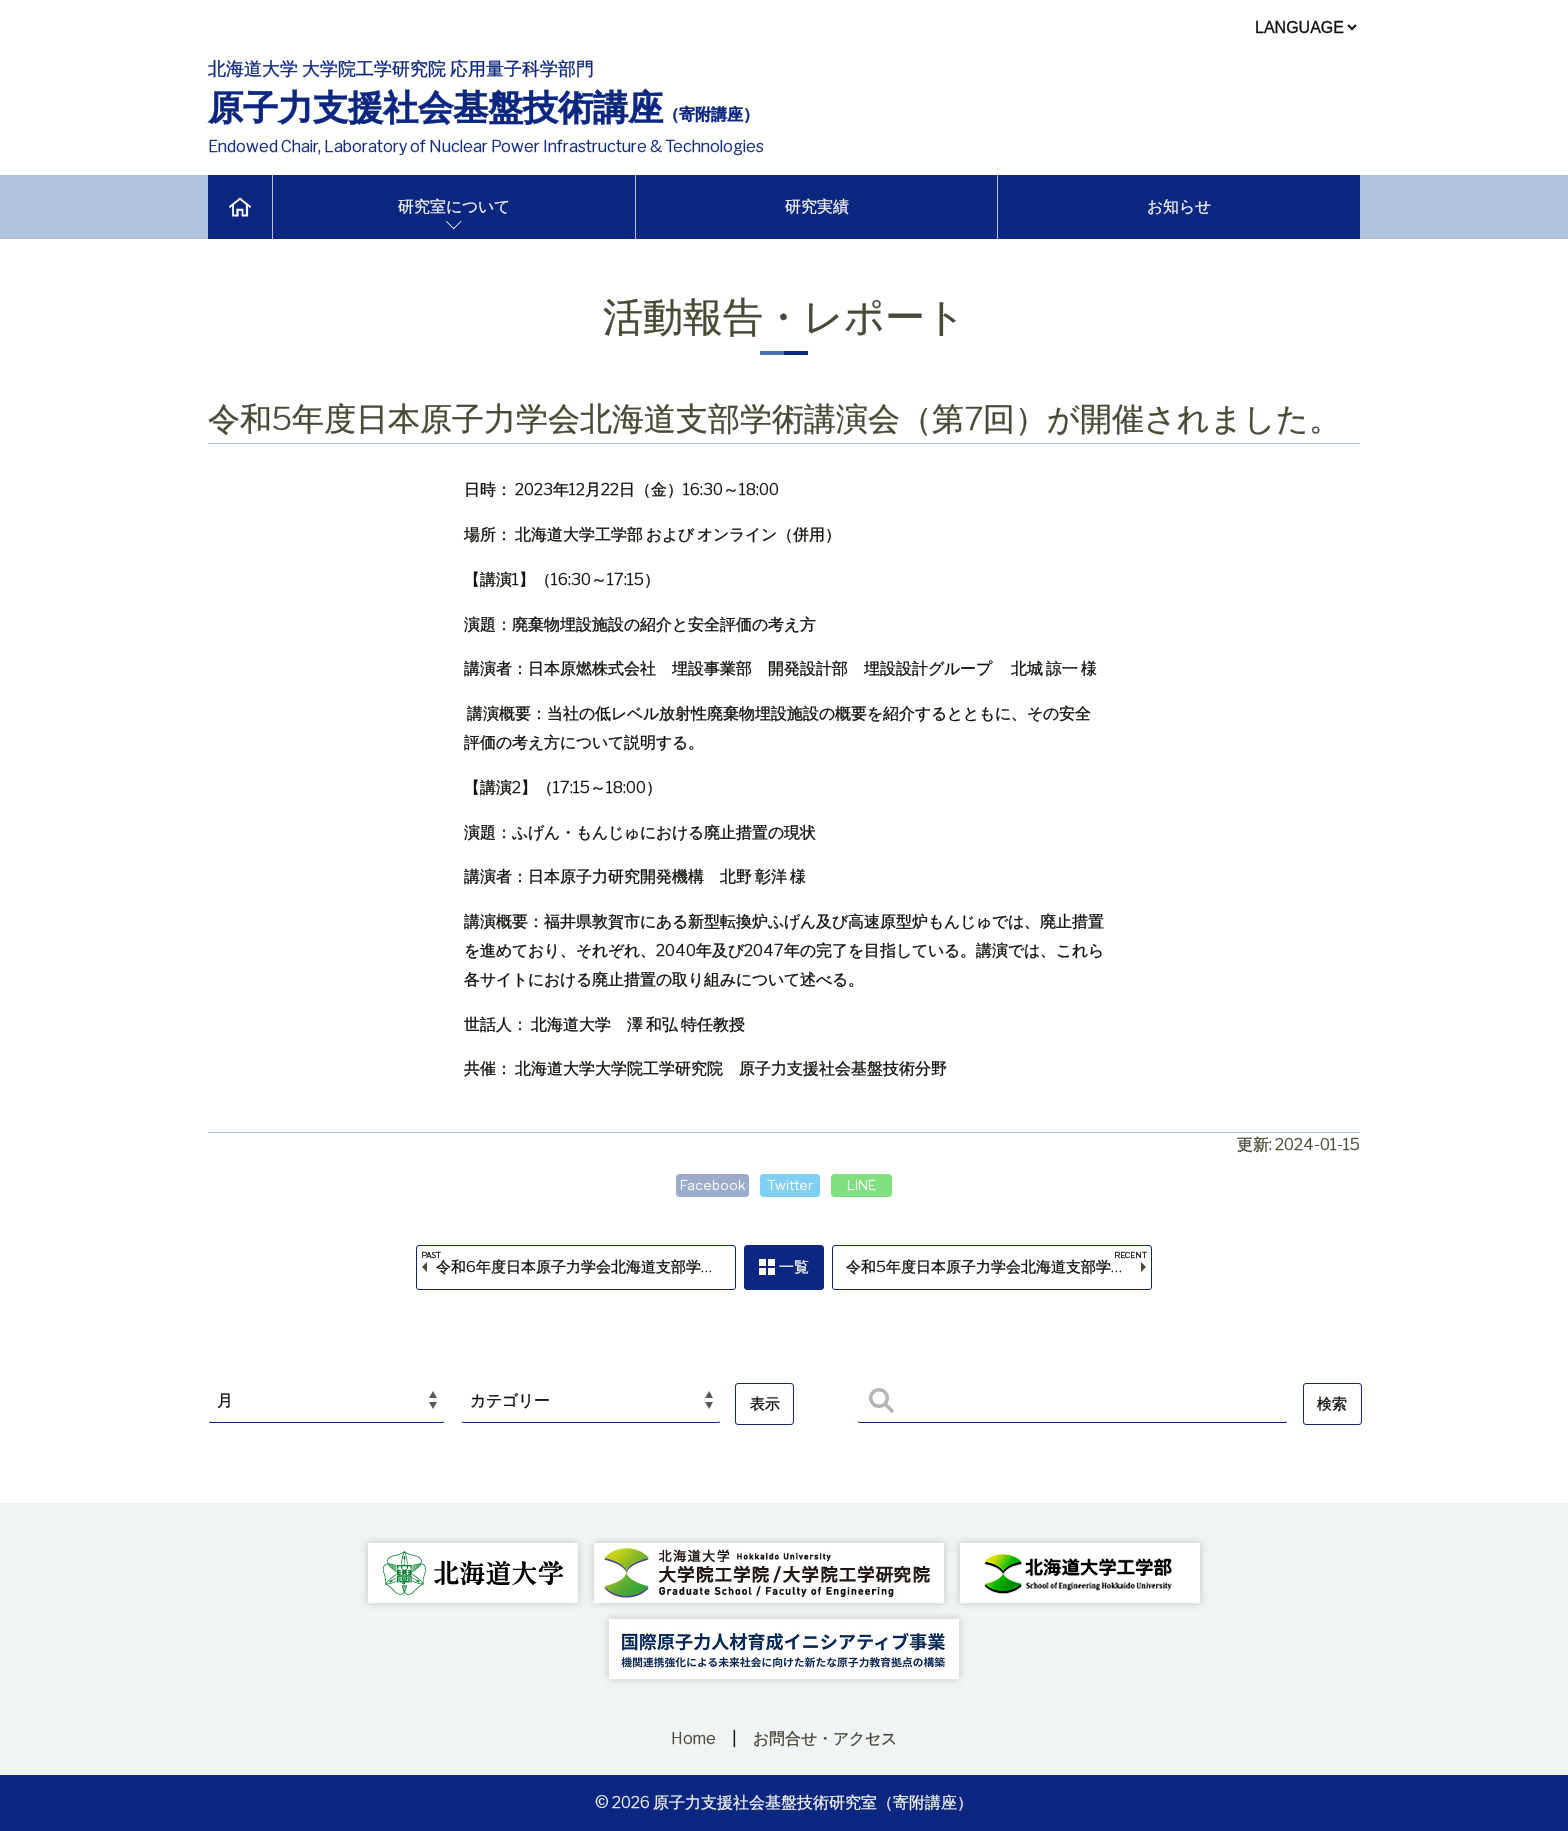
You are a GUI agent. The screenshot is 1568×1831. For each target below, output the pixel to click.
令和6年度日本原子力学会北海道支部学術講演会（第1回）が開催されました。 (583, 1270)
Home (693, 1738)
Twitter (790, 1185)
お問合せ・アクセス (825, 1738)
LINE (865, 1185)
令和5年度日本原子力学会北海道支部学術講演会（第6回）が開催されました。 (1003, 1270)
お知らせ (1179, 206)
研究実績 (817, 206)
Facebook (709, 1185)
